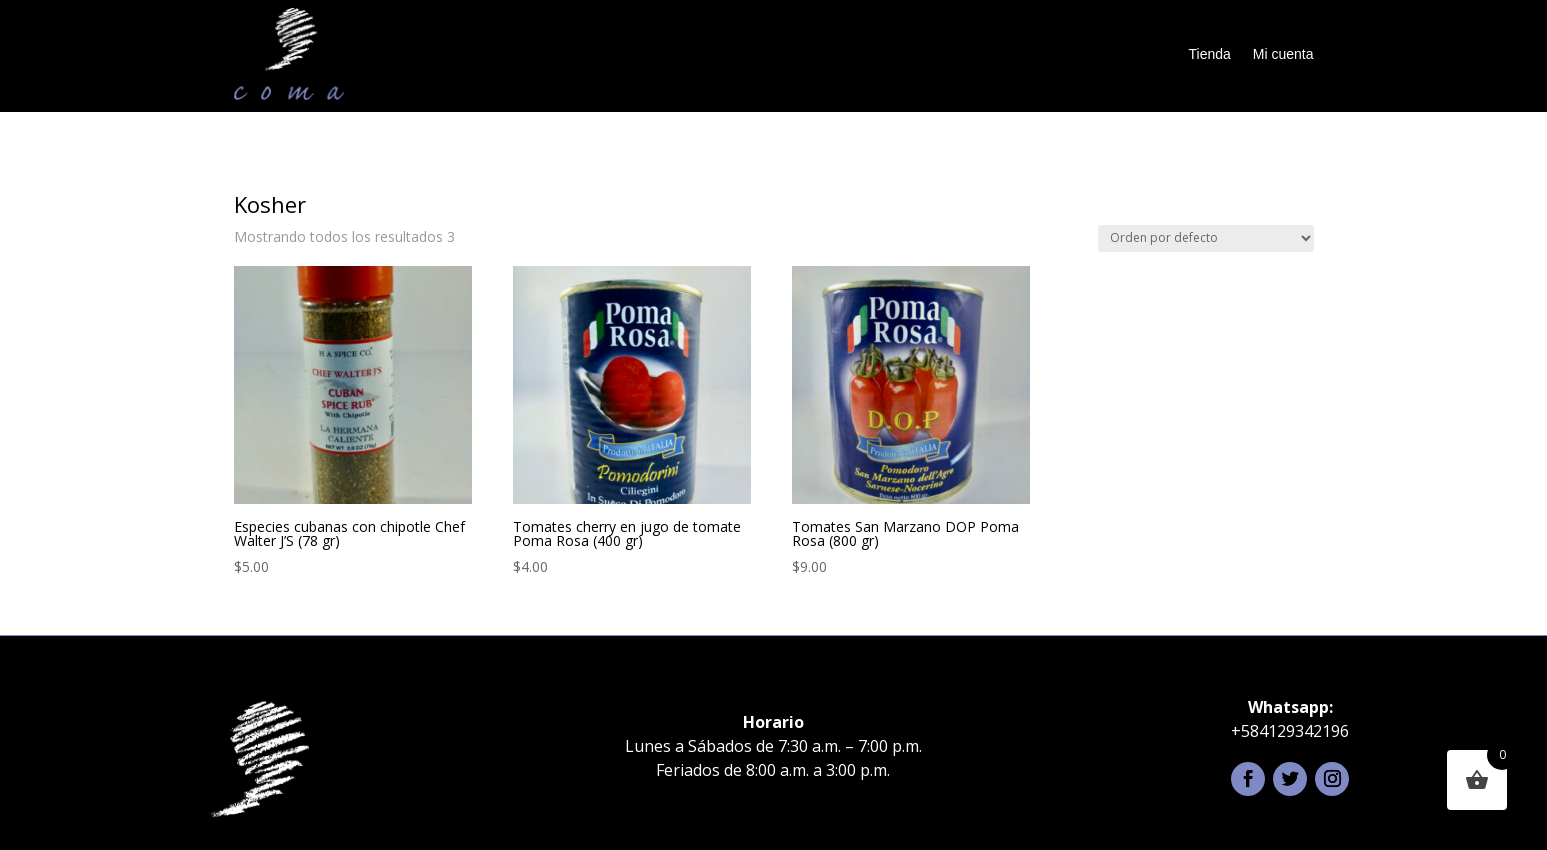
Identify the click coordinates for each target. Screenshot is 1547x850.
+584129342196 (1290, 731)
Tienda (1210, 54)
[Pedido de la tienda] (1206, 238)
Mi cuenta (1283, 54)
